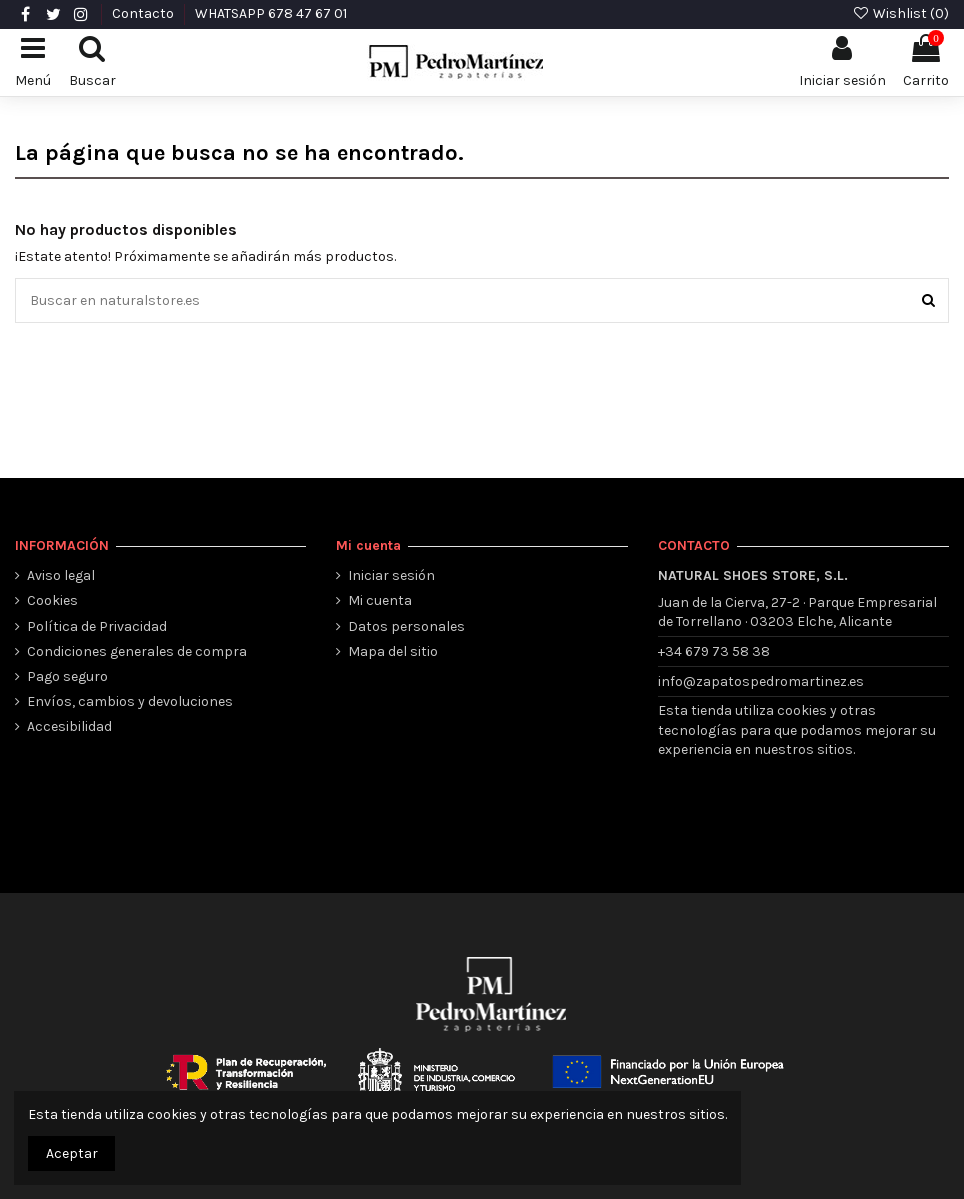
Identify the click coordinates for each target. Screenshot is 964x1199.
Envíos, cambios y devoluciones (130, 701)
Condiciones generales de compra (137, 651)
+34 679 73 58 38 (714, 651)
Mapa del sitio (393, 651)
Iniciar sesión (391, 575)
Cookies (52, 600)
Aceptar (72, 1153)
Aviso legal (61, 575)
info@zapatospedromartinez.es (761, 681)
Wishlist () (900, 13)
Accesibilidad (69, 726)
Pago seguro (67, 676)
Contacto (144, 13)
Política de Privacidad (97, 626)
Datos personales (406, 626)
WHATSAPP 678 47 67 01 (271, 13)
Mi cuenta (380, 600)
